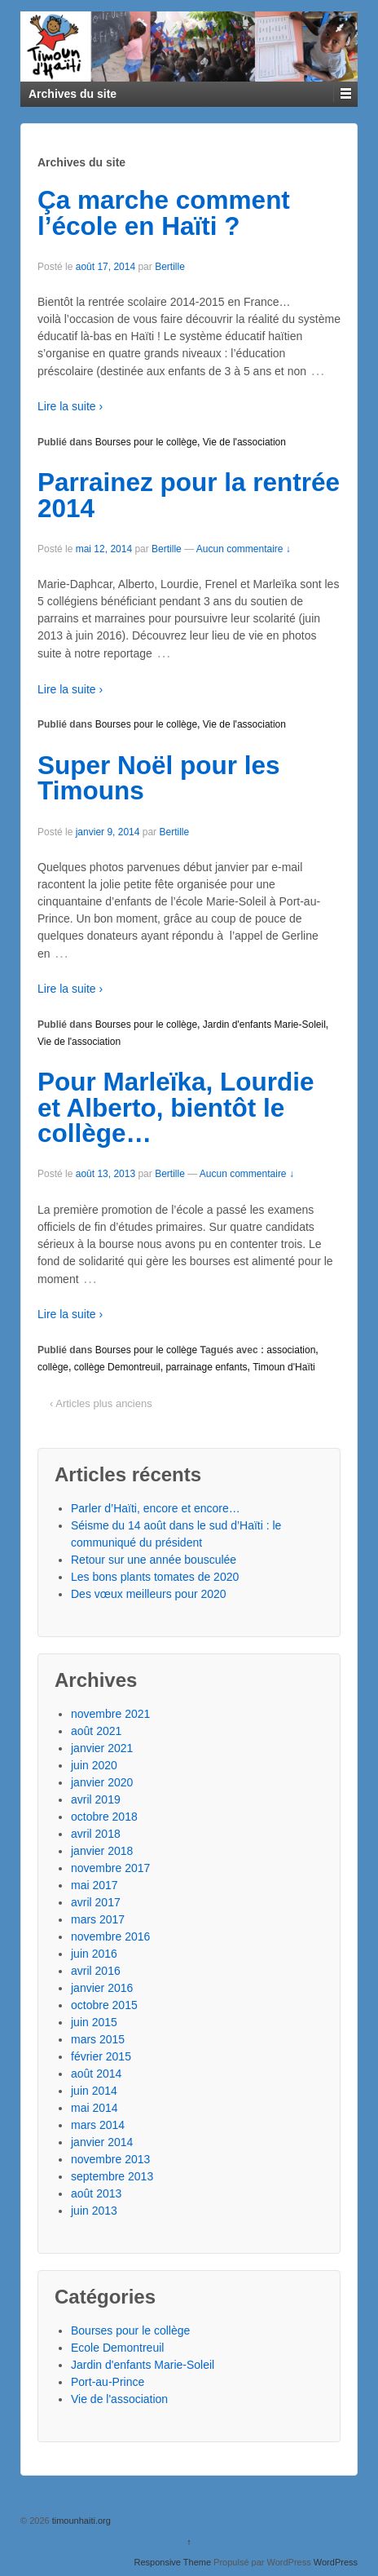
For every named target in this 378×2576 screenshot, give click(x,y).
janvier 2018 (102, 1850)
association (290, 1350)
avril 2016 (96, 1970)
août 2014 (96, 2073)
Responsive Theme (172, 2562)
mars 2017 (98, 1919)
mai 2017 (94, 1885)
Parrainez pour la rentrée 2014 (188, 495)
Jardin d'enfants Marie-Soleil (264, 1024)
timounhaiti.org (80, 2520)
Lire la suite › (70, 406)
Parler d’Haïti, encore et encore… (155, 1508)
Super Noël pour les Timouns (158, 778)
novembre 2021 (110, 1713)
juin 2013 (94, 2210)
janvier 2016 (102, 1987)
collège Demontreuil (117, 1367)
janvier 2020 (102, 1782)
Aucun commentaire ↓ (243, 549)
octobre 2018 (104, 1816)
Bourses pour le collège (146, 442)
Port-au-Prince (107, 2381)
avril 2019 (96, 1799)
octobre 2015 (104, 2005)
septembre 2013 (112, 2176)
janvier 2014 (102, 2142)
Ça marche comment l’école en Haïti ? (163, 213)
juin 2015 (94, 2022)
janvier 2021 (102, 1748)
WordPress (336, 2562)
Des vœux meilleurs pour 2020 (148, 1593)
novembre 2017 (110, 1867)
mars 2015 (98, 2039)
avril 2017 (96, 1902)
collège (52, 1367)
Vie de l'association (244, 442)
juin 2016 (94, 1953)
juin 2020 (94, 1765)
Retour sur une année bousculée (153, 1559)
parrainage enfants (206, 1367)
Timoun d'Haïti (284, 1367)
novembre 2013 (110, 2159)
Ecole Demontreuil (117, 2347)
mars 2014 (98, 2124)
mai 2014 (94, 2107)
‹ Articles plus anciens (101, 1403)
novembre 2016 (110, 1936)
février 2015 (101, 2056)
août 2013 (96, 2193)
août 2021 (96, 1730)
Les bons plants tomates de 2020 (155, 1576)
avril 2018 (96, 1833)
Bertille (170, 266)
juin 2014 (94, 2090)
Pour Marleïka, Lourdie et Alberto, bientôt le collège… (175, 1107)
